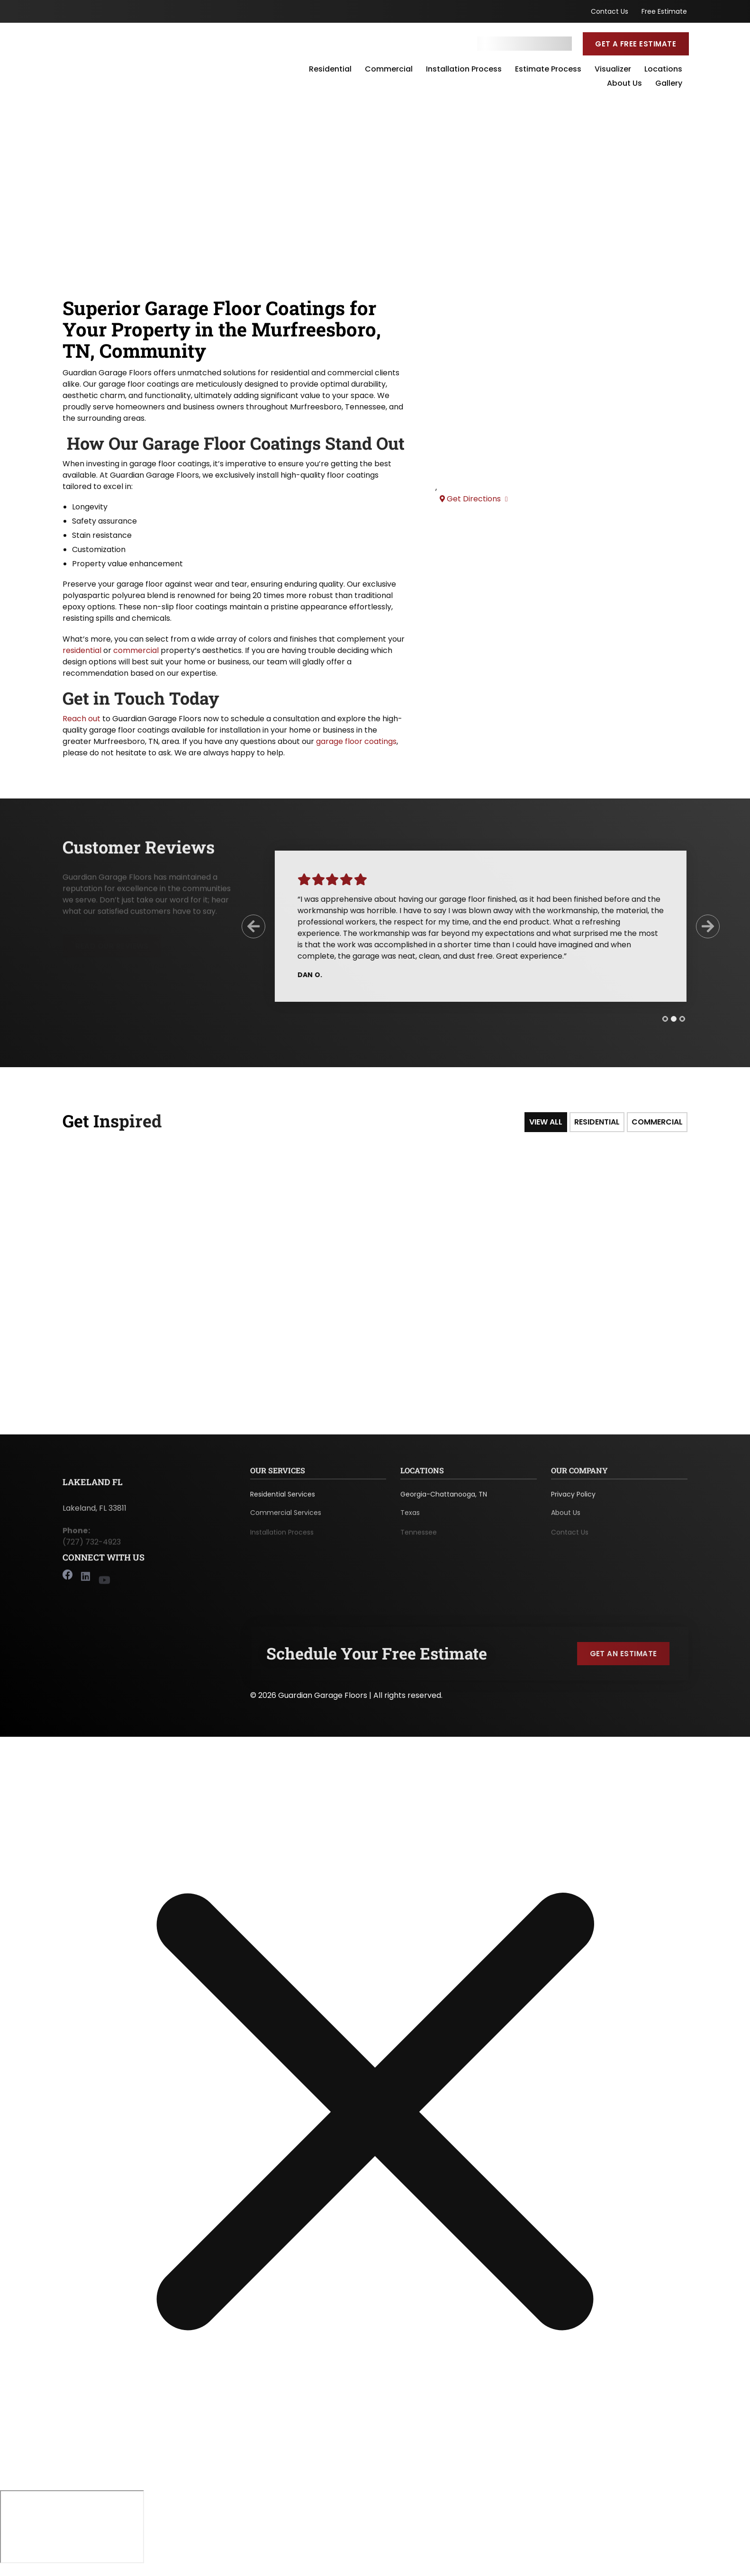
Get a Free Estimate (635, 44)
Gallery (668, 84)
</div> (72, 2524)
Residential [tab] (597, 1121)
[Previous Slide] (246, 926)
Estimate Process (548, 69)
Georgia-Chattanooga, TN (443, 1499)
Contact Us (609, 11)
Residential (330, 69)
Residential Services (282, 1499)
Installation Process (464, 69)
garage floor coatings (356, 741)
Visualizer (613, 69)
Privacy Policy (573, 1499)
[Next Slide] (700, 926)
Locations (663, 69)
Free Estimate (664, 11)
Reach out (81, 718)
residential (82, 650)
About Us (624, 84)
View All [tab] (545, 1121)
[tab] (657, 1019)
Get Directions (474, 498)
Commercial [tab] (657, 1121)
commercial (136, 650)
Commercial (389, 69)
